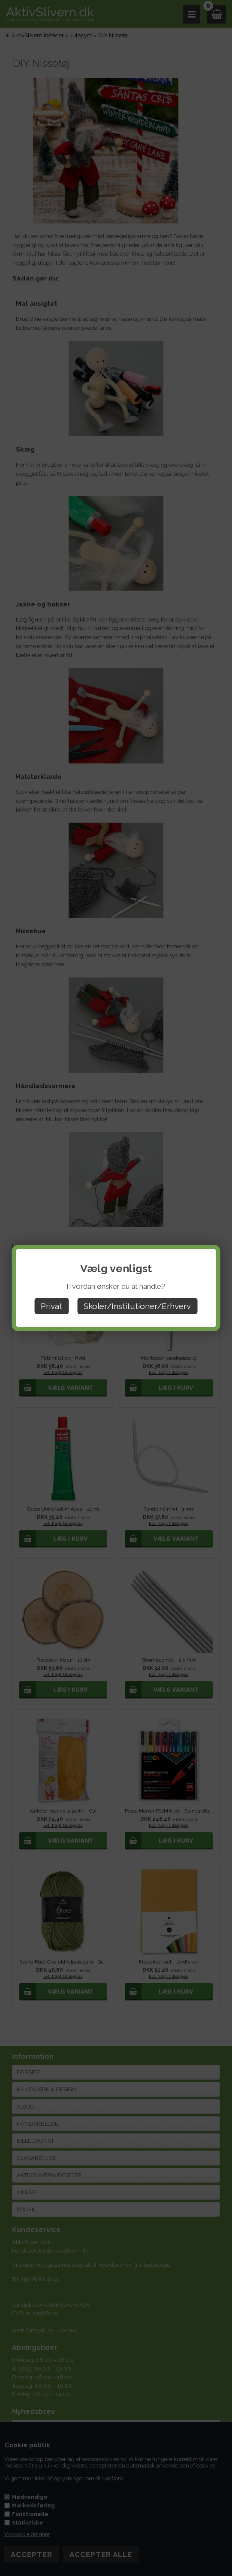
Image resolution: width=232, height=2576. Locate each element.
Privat (51, 1306)
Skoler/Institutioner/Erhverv (137, 1306)
